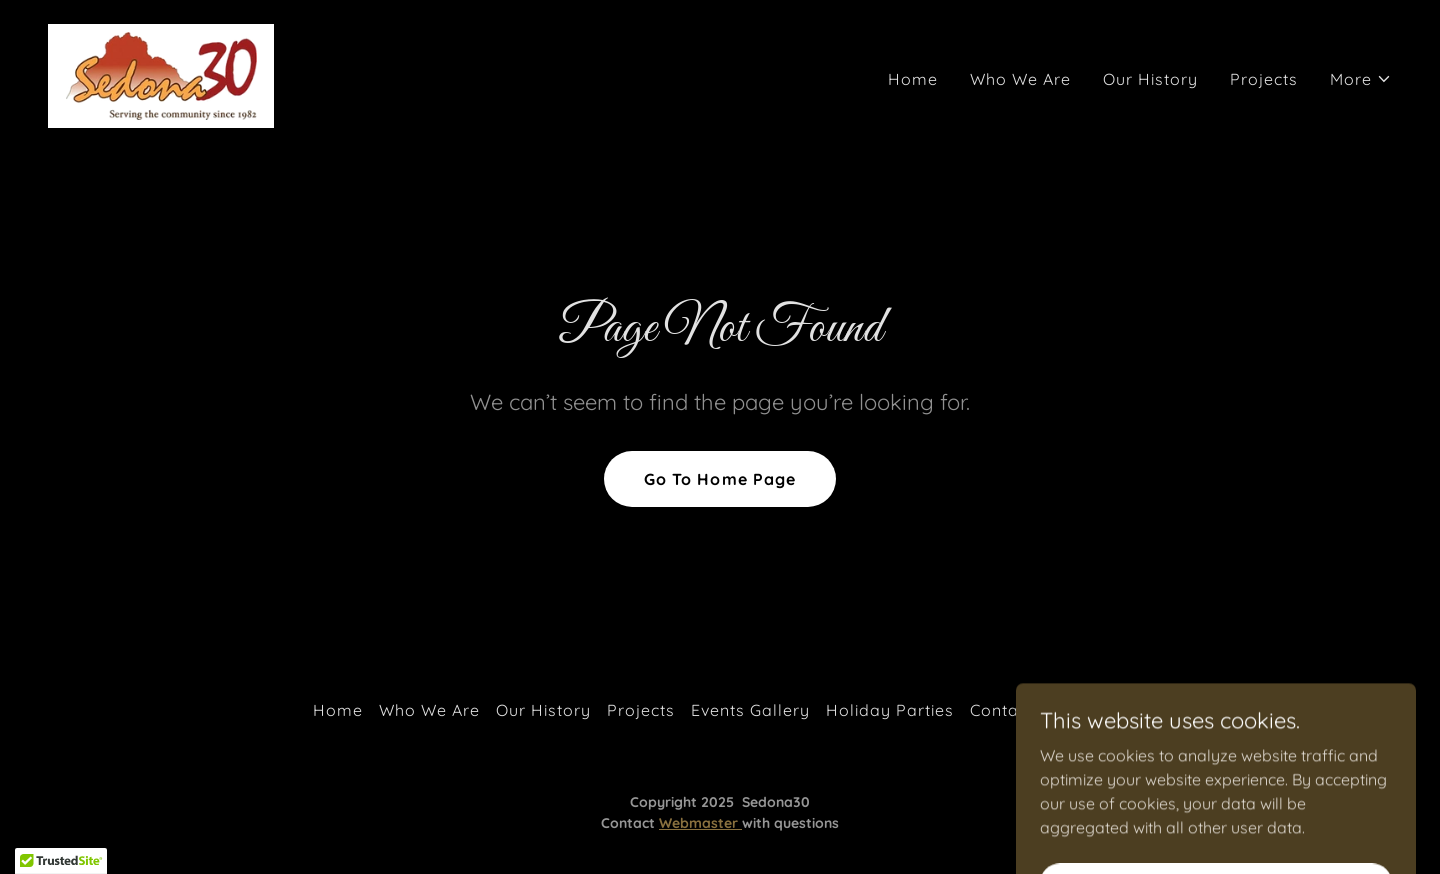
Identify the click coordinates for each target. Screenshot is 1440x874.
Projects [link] (1264, 79)
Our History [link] (1150, 79)
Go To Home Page (719, 479)
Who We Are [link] (1020, 79)
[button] (1361, 79)
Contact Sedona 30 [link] (1048, 710)
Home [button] (338, 710)
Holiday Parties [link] (890, 710)
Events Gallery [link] (750, 710)
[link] (161, 74)
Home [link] (913, 79)
